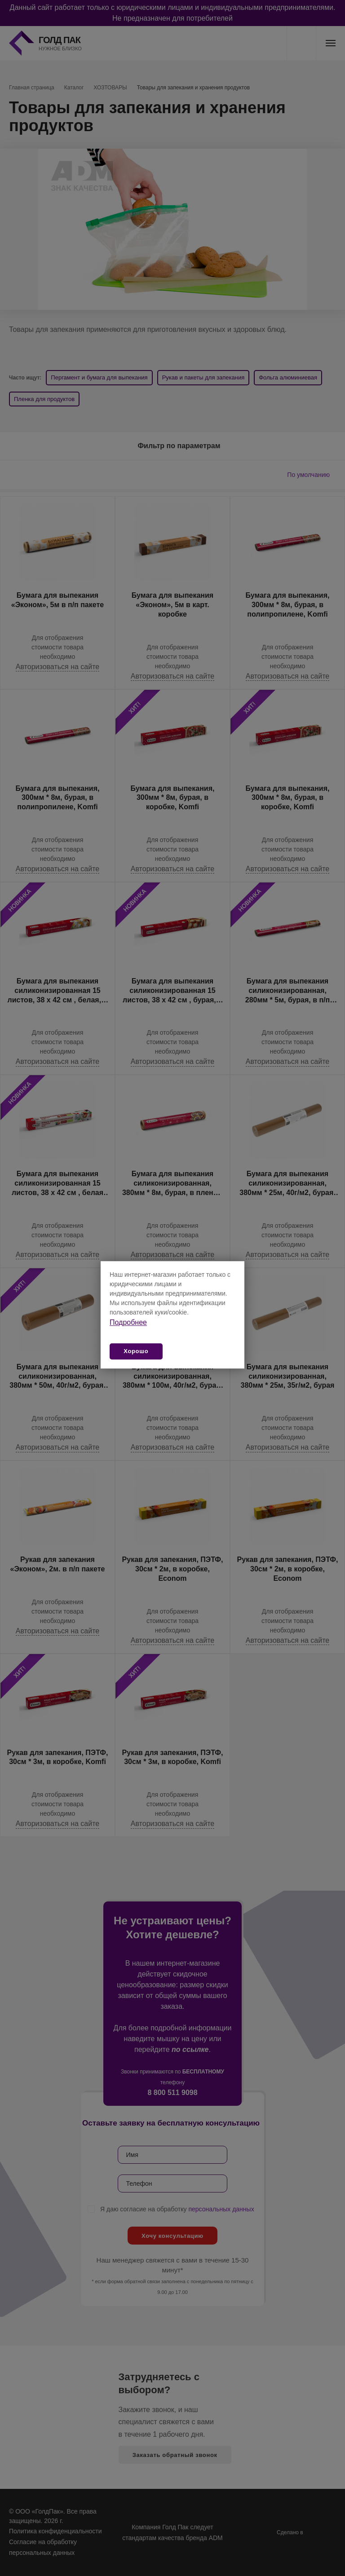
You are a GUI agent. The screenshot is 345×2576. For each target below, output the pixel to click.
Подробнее (128, 1322)
